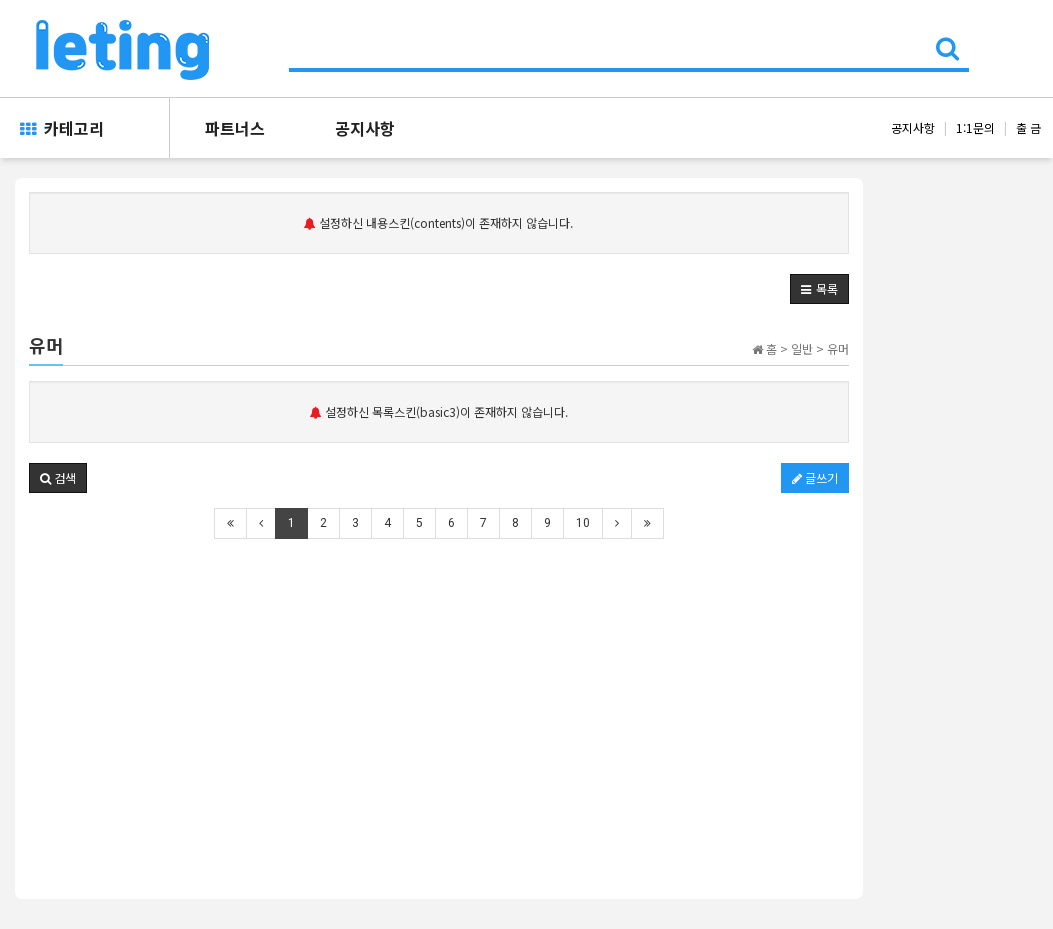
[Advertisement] (439, 705)
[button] (819, 289)
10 (583, 523)
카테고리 (62, 128)
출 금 (1028, 127)
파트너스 (235, 128)
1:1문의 (975, 127)
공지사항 (365, 128)
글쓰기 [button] (815, 477)
